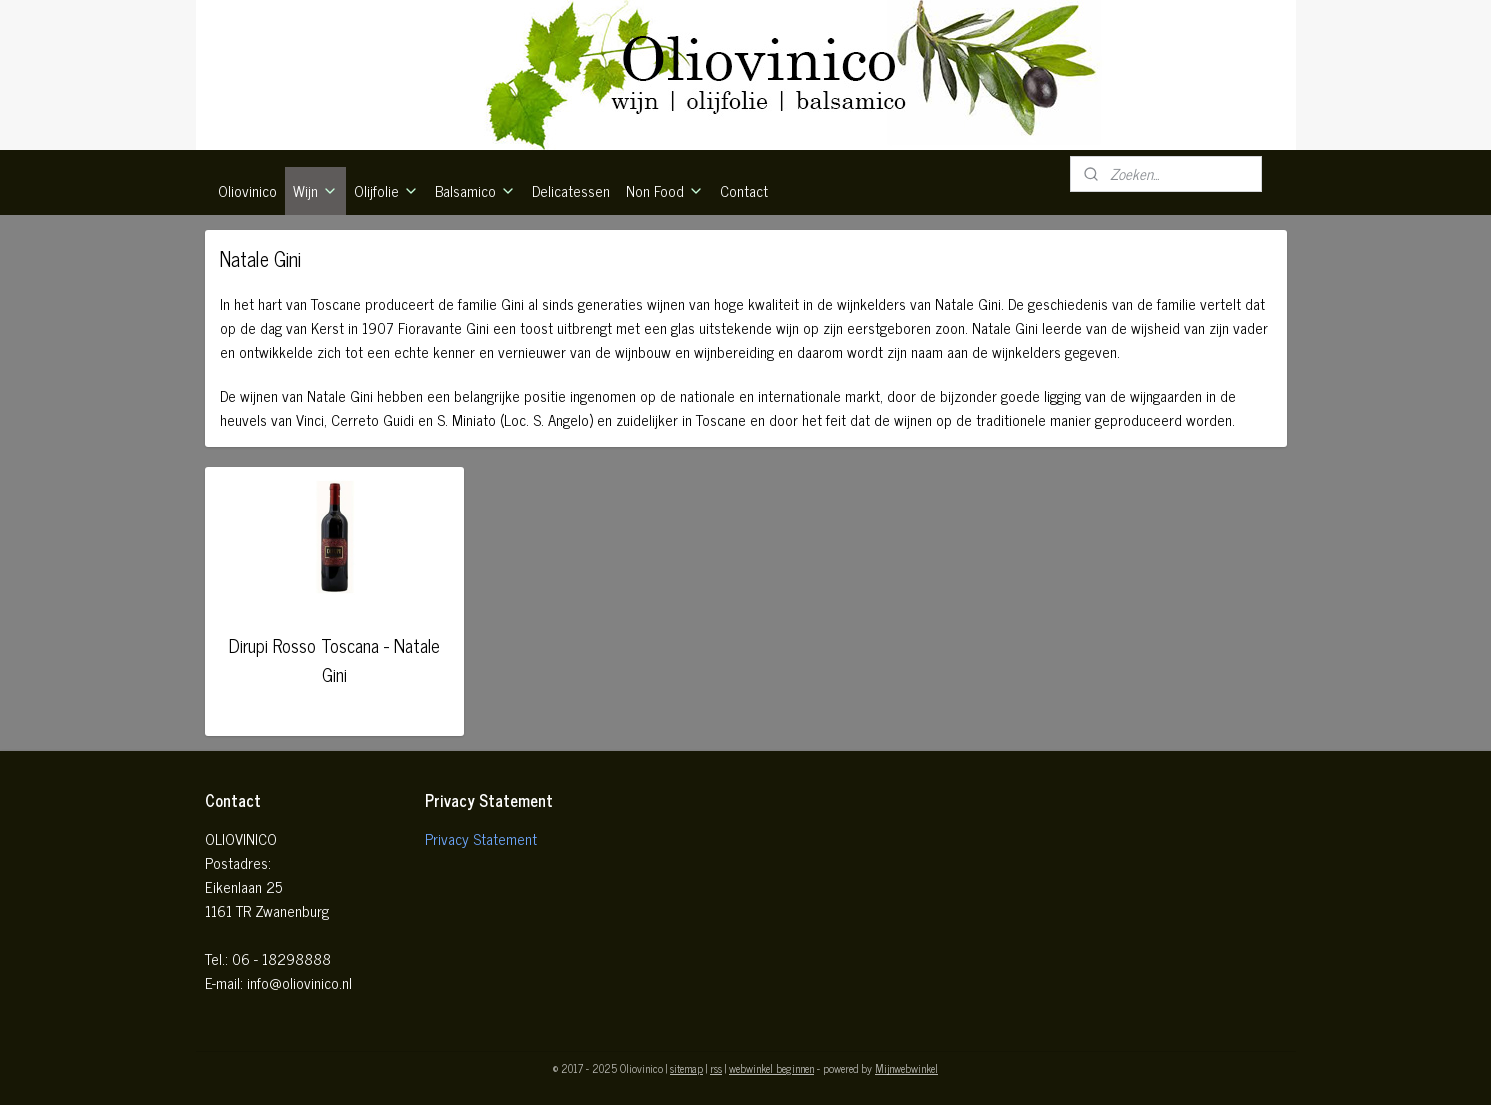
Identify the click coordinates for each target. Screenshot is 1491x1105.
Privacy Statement (481, 838)
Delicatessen (571, 190)
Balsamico (475, 190)
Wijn (315, 190)
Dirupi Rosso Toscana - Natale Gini (334, 660)
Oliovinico (247, 190)
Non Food (665, 190)
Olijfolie (386, 190)
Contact (744, 190)
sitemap (686, 1068)
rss (716, 1068)
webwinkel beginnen (771, 1068)
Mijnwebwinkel (906, 1068)
